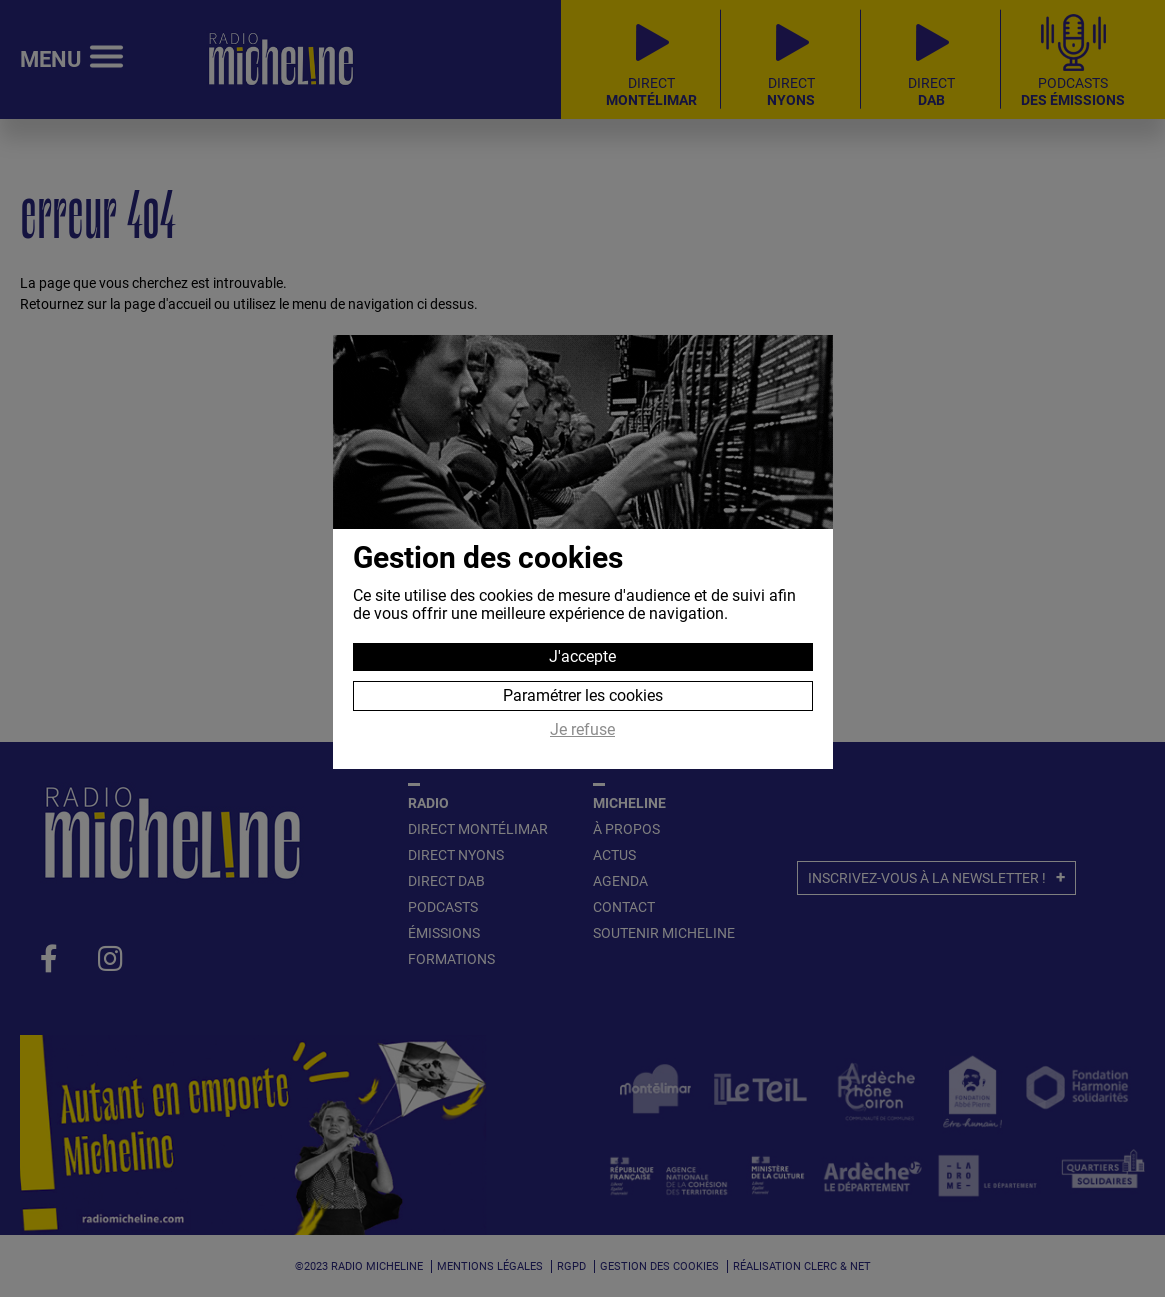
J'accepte (582, 656)
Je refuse (582, 730)
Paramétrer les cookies (583, 695)
